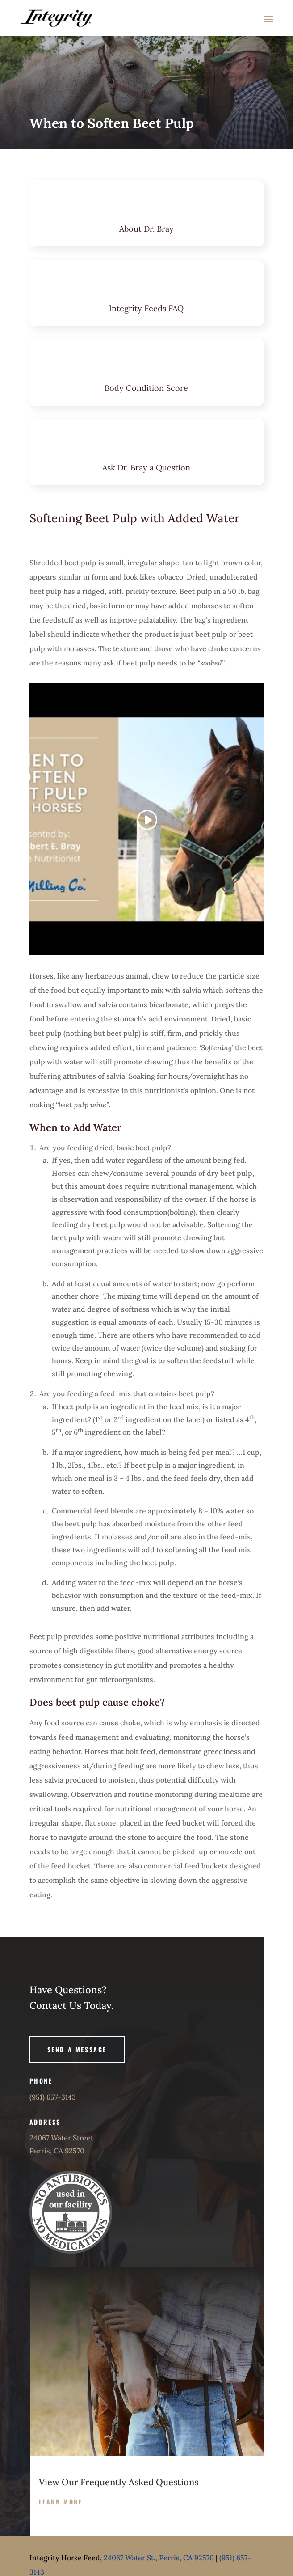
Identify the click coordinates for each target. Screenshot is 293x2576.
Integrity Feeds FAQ (146, 308)
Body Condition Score (146, 388)
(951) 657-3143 (52, 2097)
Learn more (61, 2501)
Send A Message (77, 2049)
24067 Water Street (61, 2137)
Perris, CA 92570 (56, 2150)
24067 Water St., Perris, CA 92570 (159, 2557)
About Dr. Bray (146, 229)
